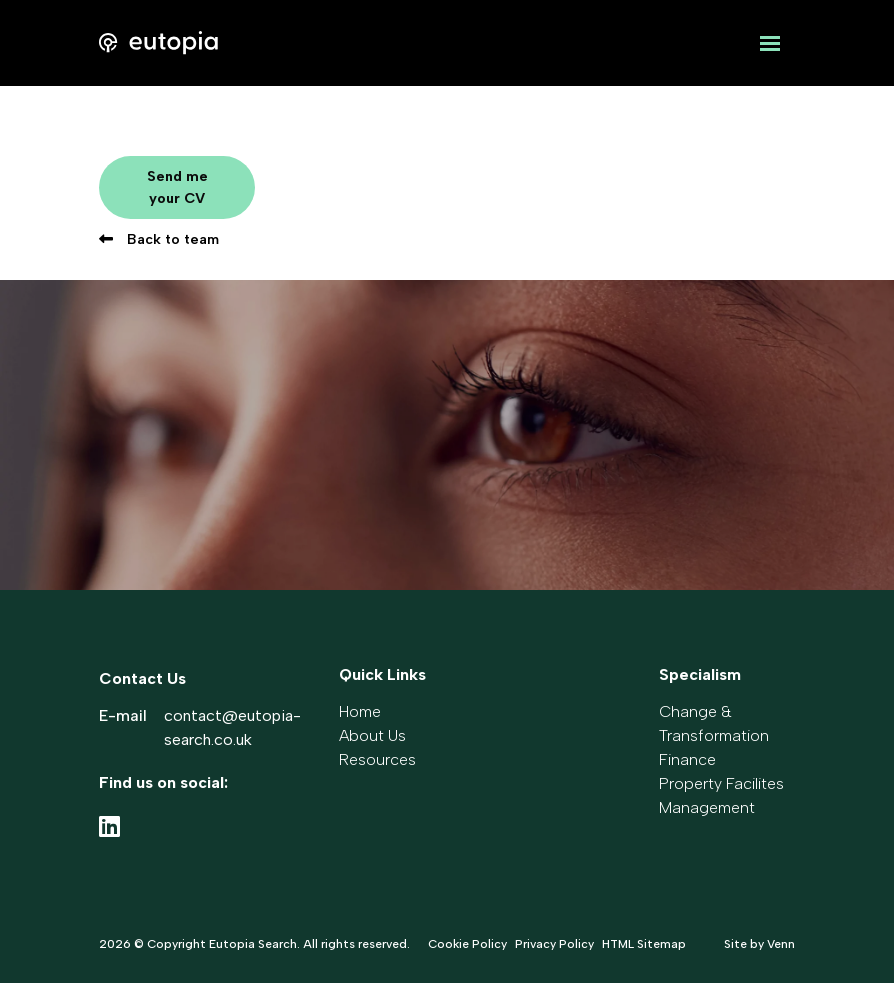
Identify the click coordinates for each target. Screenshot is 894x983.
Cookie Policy (467, 944)
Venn (781, 944)
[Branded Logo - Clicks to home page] (158, 43)
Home (360, 711)
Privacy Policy (554, 944)
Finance (687, 759)
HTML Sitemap (644, 944)
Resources (377, 759)
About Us (372, 735)
